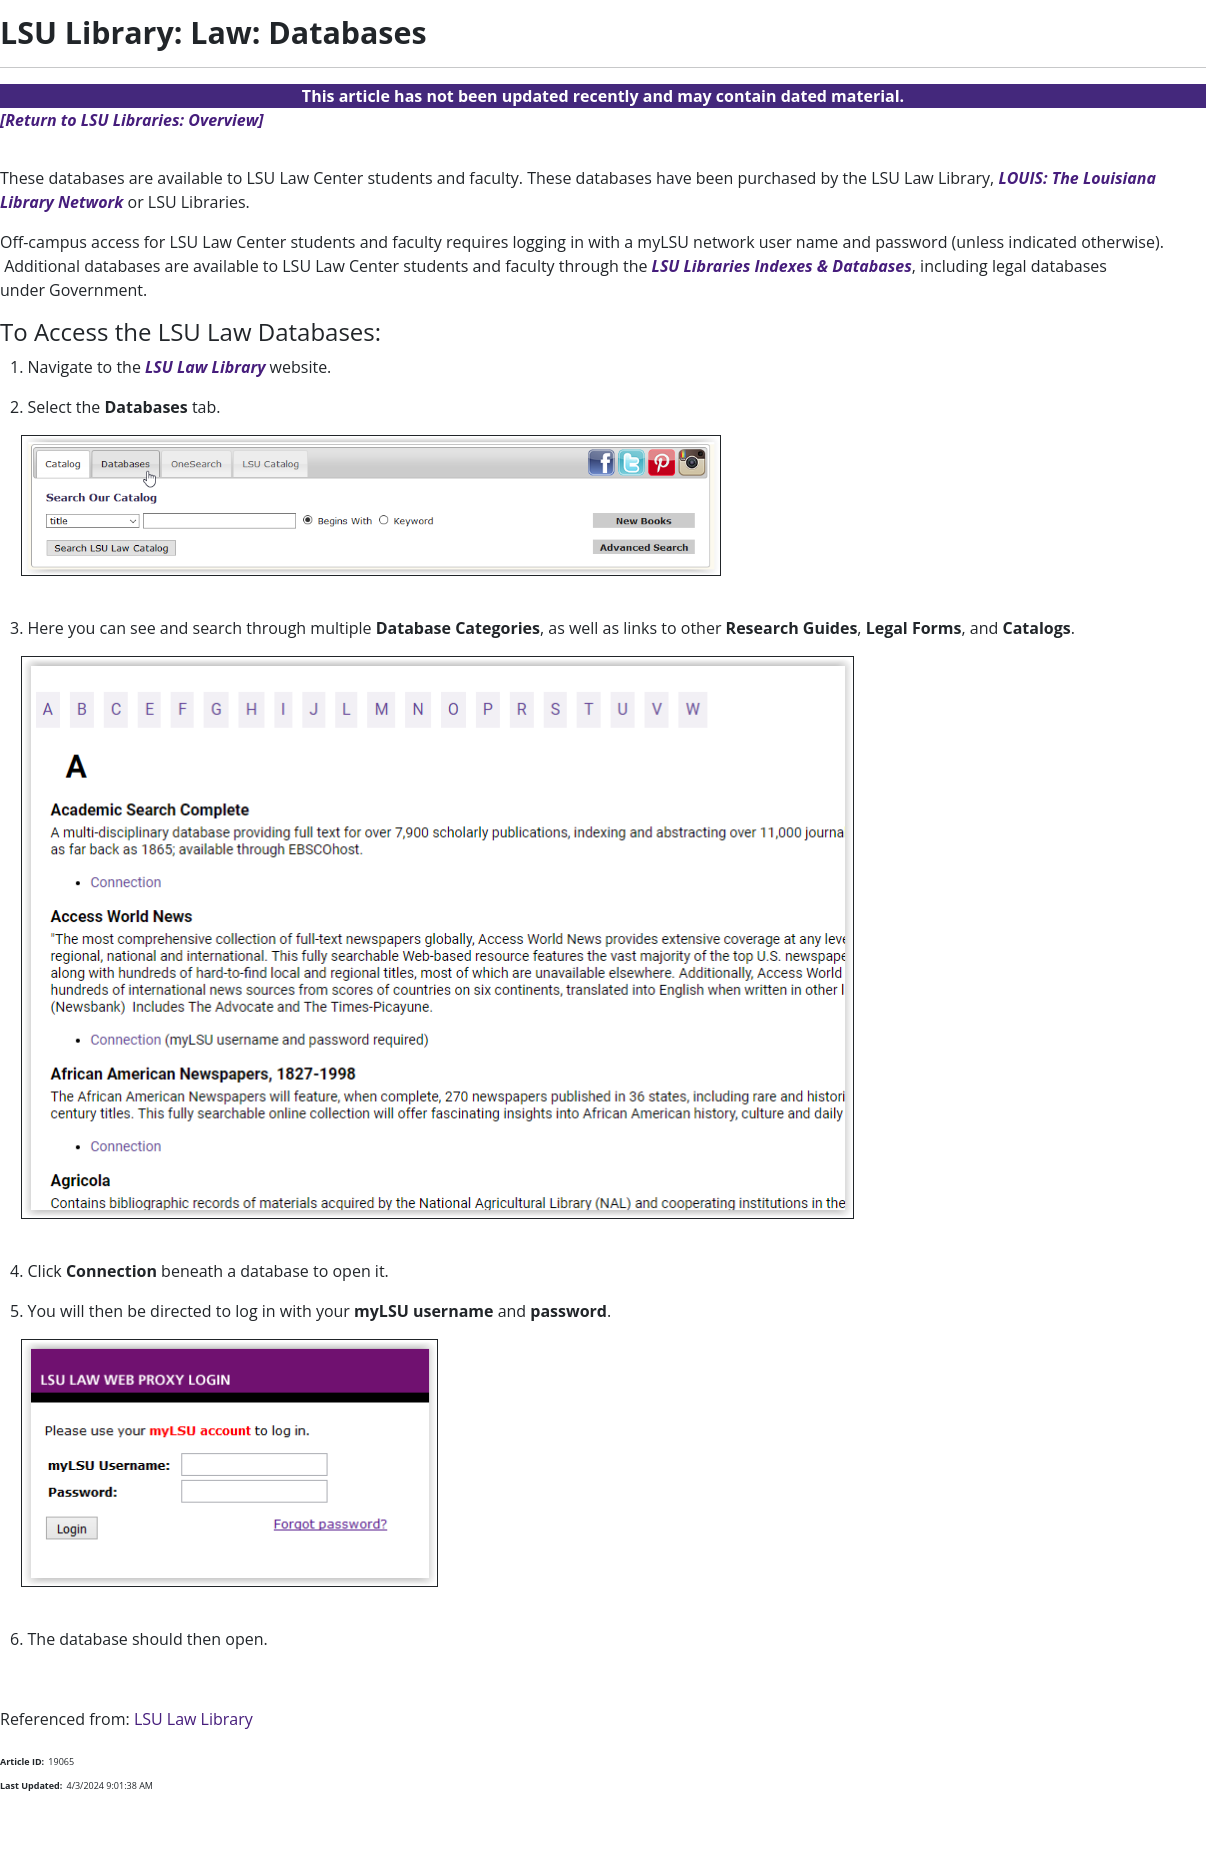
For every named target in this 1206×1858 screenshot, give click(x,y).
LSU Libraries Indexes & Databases (782, 266)
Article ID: (22, 1761)
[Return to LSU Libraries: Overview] (132, 120)
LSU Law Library (205, 367)
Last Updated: (31, 1785)
